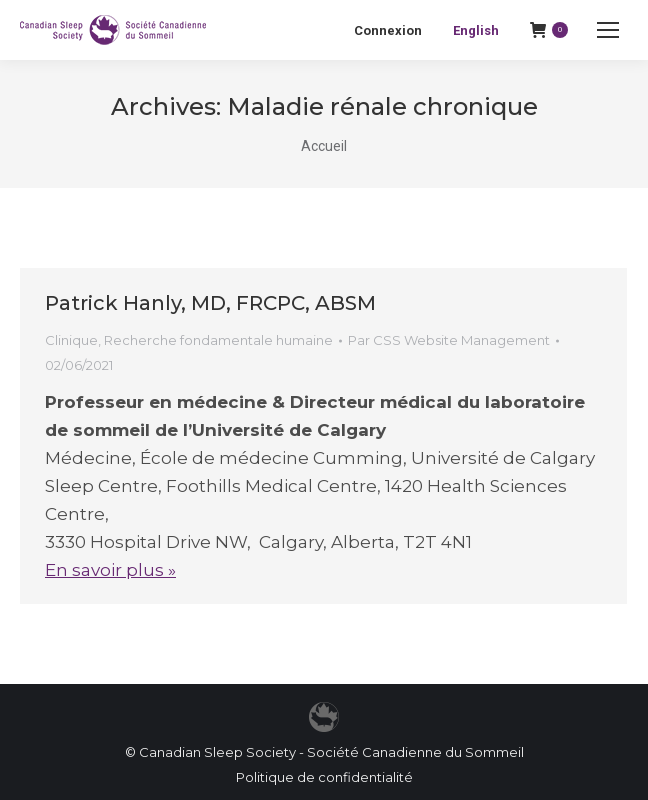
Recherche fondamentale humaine (218, 340)
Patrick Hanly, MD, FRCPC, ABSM (210, 303)
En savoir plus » (110, 570)
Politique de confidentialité (324, 777)
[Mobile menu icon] (608, 30)
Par (449, 340)
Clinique (71, 340)
